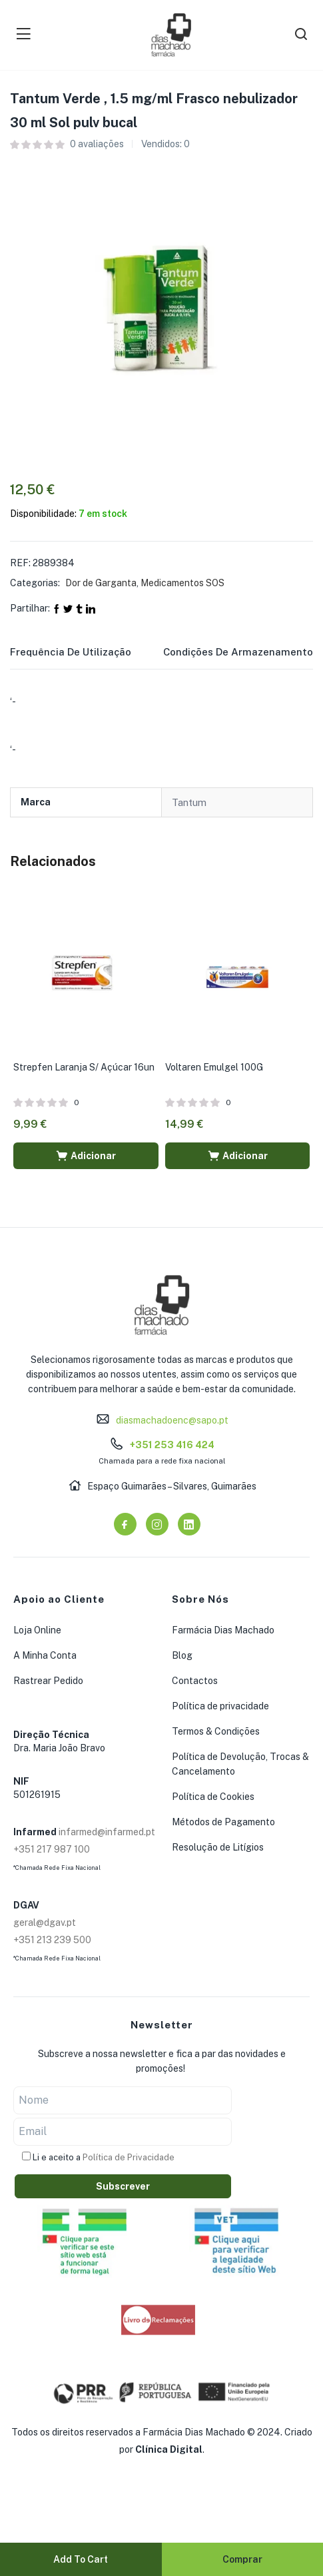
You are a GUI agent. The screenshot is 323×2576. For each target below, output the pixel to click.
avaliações (97, 144)
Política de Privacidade (128, 2157)
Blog (182, 1655)
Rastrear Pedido (48, 1680)
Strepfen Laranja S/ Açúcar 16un (84, 1067)
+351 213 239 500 (52, 1939)
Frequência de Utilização (70, 651)
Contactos (195, 1680)
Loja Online (37, 1630)
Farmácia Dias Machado (223, 1630)
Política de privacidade (220, 1706)
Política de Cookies (213, 1796)
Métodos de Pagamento (223, 1822)
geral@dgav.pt (44, 1922)
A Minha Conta (45, 1655)
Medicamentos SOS (182, 583)
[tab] (86, 656)
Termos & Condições (216, 1731)
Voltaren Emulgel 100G (214, 1067)
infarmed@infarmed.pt (107, 1832)
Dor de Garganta (101, 583)
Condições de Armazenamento (238, 651)
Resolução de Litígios (218, 1847)
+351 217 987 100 (51, 1849)
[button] (86, 1155)
